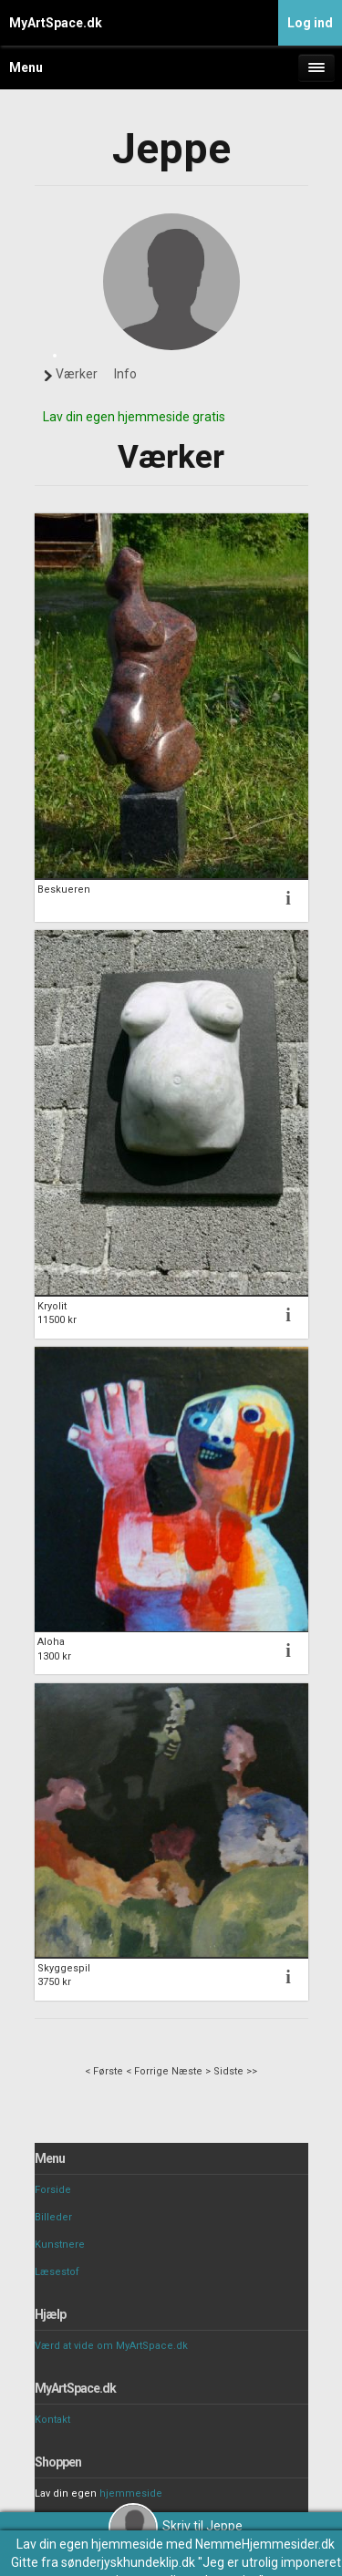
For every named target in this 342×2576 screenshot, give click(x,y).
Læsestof (57, 2272)
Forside (53, 2190)
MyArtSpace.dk (55, 23)
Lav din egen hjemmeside (89, 2544)
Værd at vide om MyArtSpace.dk (111, 2346)
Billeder (53, 2217)
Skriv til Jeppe (176, 2526)
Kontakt (52, 2420)
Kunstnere (60, 2244)
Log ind (310, 23)
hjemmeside (130, 2493)
